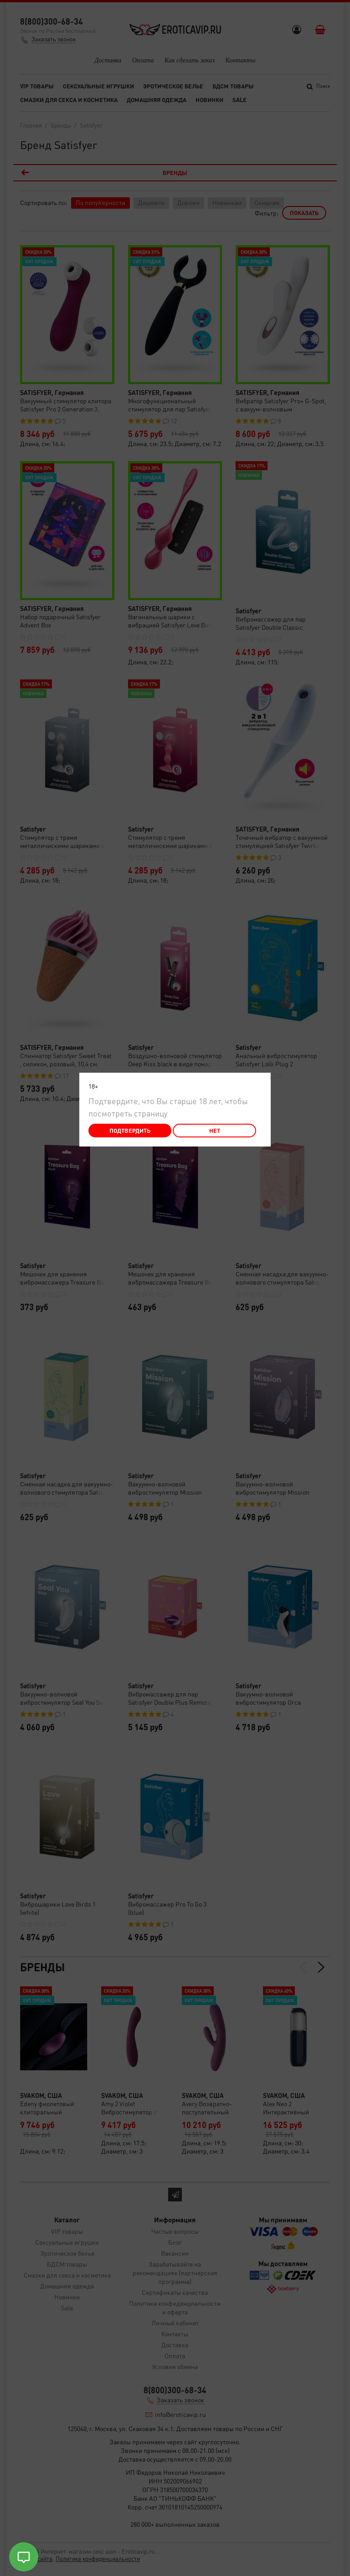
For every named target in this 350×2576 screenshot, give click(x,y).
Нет (214, 1130)
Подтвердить (129, 1130)
